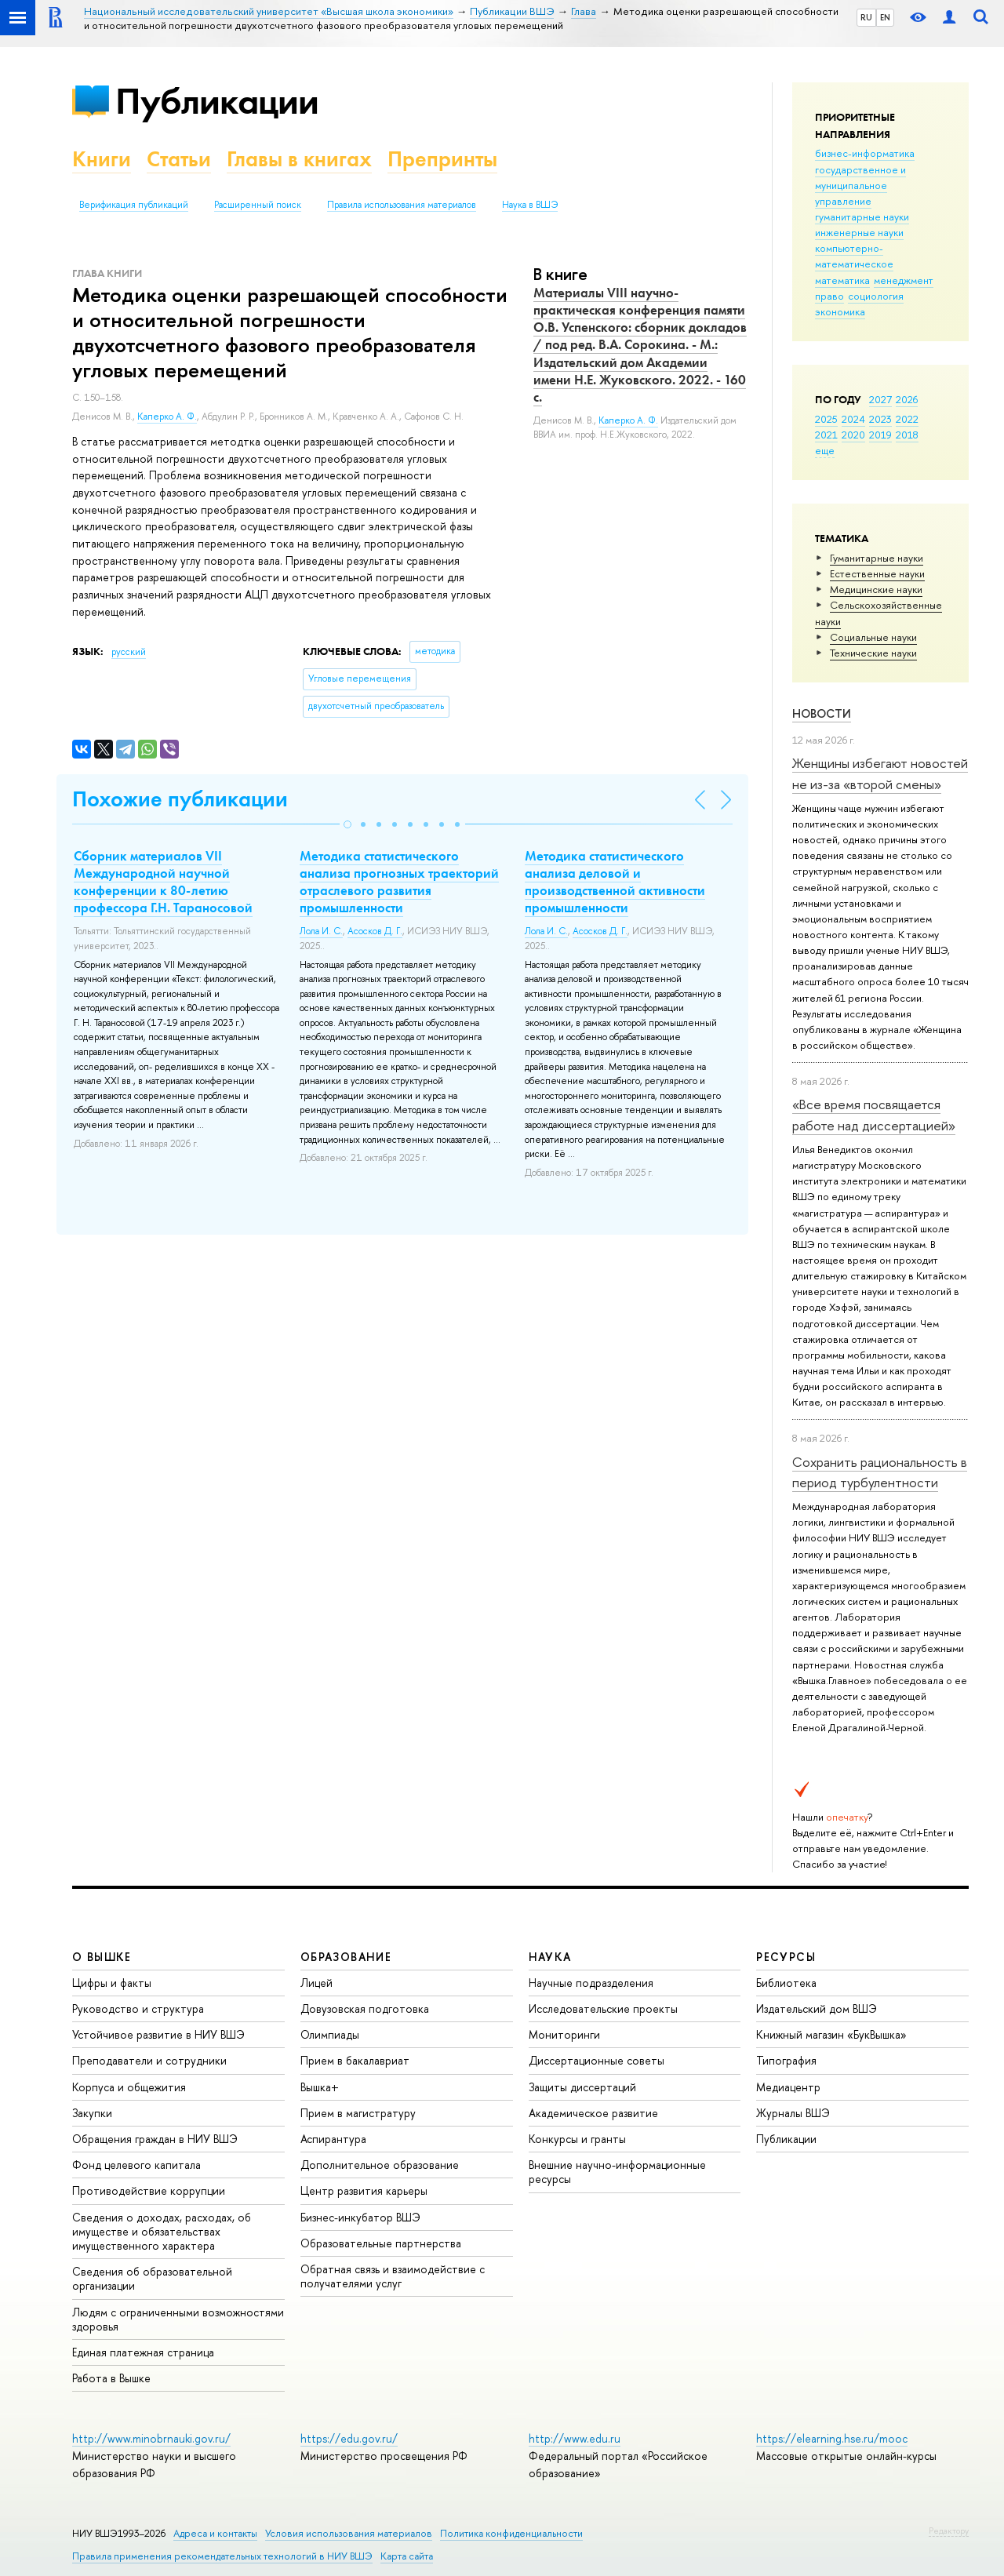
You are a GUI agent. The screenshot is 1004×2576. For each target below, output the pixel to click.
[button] (347, 824)
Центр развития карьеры (363, 2190)
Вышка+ (319, 2086)
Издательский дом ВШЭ (816, 2008)
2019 (880, 435)
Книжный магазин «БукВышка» (831, 2034)
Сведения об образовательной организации (152, 2278)
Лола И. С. (321, 931)
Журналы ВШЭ (793, 2112)
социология (876, 296)
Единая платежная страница (143, 2352)
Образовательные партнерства (380, 2243)
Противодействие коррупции (148, 2190)
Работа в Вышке (111, 2377)
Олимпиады (329, 2034)
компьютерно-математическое (854, 256)
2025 (826, 419)
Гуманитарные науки (876, 558)
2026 (907, 399)
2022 (907, 419)
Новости (821, 713)
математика (842, 280)
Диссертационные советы (596, 2060)
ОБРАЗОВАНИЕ (345, 1956)
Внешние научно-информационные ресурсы (617, 2171)
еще (825, 450)
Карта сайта (406, 2556)
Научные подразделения (591, 1982)
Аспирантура (333, 2138)
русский (128, 652)
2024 (853, 419)
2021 (826, 435)
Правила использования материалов (401, 204)
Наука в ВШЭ (530, 204)
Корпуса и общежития (129, 2086)
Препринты (442, 159)
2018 (907, 435)
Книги (101, 159)
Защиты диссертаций (582, 2086)
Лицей (316, 1982)
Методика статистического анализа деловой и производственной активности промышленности (615, 881)
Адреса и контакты (215, 2533)
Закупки (92, 2112)
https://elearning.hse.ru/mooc (832, 2438)
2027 (880, 399)
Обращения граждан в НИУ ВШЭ (155, 2138)
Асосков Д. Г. (374, 931)
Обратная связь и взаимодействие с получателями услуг (392, 2275)
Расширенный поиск (257, 204)
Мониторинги (564, 2034)
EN (885, 17)
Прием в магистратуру (358, 2112)
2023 (880, 419)
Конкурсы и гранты (577, 2138)
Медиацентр (788, 2086)
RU (866, 17)
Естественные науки (877, 573)
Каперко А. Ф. (167, 416)
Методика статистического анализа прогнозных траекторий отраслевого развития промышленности (399, 881)
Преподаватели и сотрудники (149, 2060)
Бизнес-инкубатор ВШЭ (360, 2217)
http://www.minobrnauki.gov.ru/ (151, 2438)
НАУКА (550, 1956)
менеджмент (903, 280)
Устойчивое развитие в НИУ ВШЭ (158, 2034)
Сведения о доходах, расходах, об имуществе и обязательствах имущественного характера (161, 2231)
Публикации (216, 101)
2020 (853, 435)
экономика (840, 311)
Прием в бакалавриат (354, 2060)
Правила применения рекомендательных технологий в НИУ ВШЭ (222, 2556)
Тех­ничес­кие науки (873, 653)
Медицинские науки (876, 589)
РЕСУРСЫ (786, 1956)
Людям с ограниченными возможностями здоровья (178, 2319)
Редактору (949, 2530)
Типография (786, 2060)
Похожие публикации (180, 799)
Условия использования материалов (348, 2533)
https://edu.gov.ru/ (349, 2438)
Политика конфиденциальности (511, 2533)
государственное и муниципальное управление (860, 185)
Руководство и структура (138, 2008)
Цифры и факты (111, 1982)
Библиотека (786, 1982)
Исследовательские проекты (603, 2008)
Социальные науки (873, 637)
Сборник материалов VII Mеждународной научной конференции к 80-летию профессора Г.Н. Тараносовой (163, 881)
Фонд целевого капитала (136, 2164)
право (829, 296)
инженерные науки (859, 232)
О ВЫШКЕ (102, 1956)
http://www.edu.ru (574, 2438)
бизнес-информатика (865, 153)
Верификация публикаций (133, 204)
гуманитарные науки (862, 216)
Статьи (179, 159)
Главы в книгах (299, 159)
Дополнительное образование (379, 2164)
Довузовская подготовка (364, 2008)
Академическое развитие (593, 2112)
